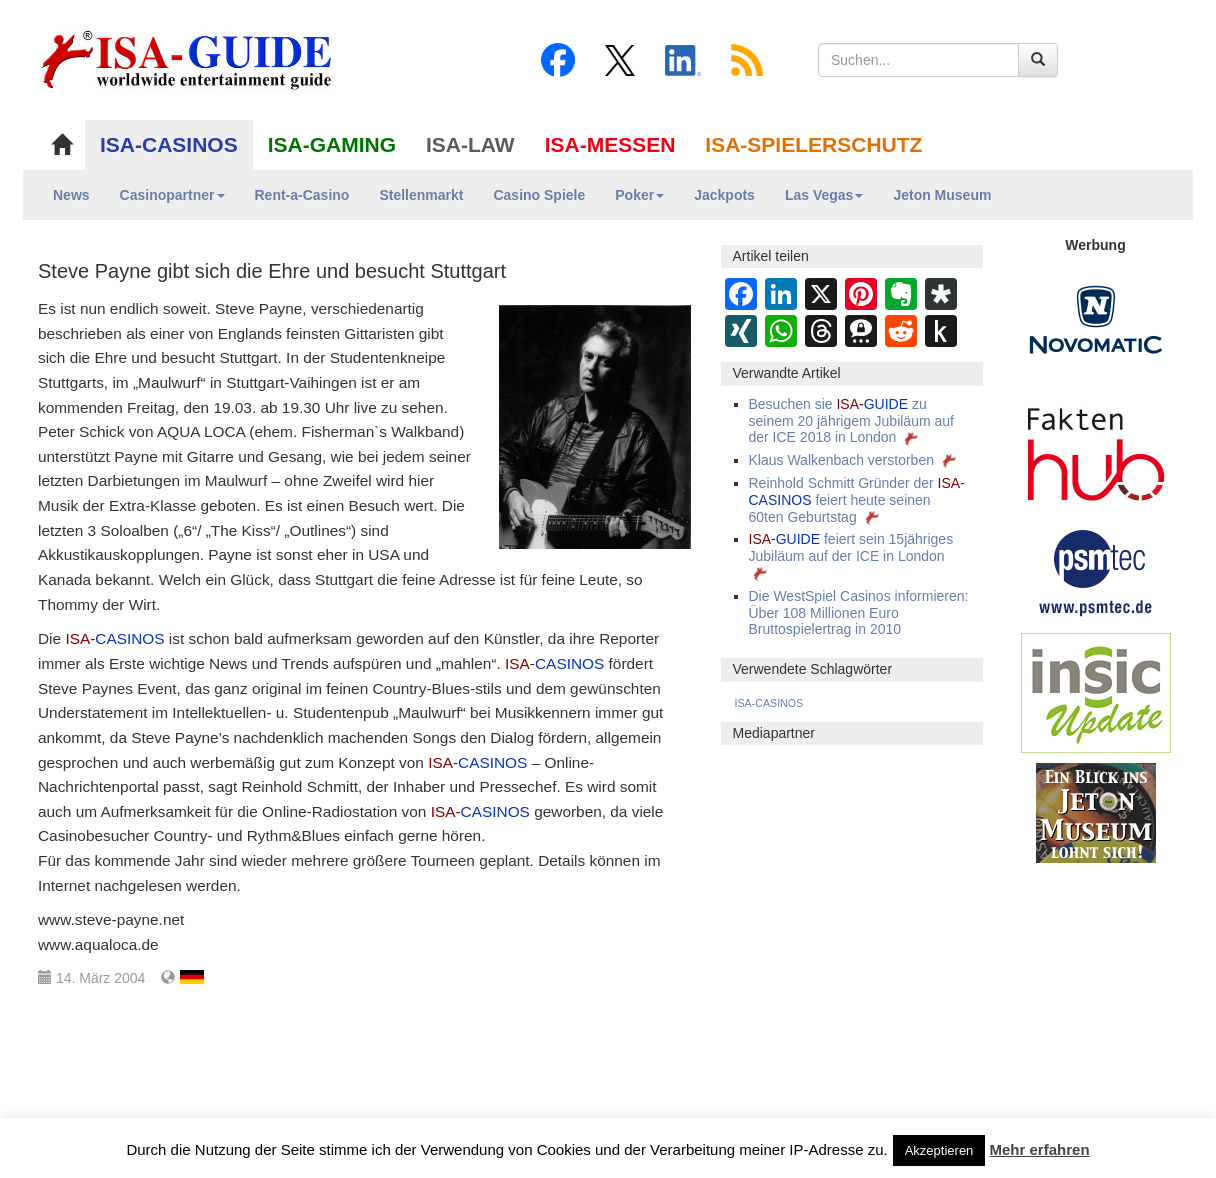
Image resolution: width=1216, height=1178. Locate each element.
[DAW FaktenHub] (1096, 449)
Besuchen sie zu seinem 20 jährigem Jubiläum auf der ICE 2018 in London (851, 421)
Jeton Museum (942, 195)
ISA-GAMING (332, 144)
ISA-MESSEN (610, 144)
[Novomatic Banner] (1096, 319)
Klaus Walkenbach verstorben (854, 460)
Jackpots (724, 195)
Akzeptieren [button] (939, 1150)
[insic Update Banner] (1096, 692)
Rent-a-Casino (302, 195)
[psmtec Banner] (1096, 570)
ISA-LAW (470, 144)
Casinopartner (172, 195)
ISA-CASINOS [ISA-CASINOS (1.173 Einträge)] (769, 703)
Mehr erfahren (1040, 1149)
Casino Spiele (539, 195)
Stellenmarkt (421, 195)
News (71, 195)
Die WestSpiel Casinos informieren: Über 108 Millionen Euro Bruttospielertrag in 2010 (859, 613)
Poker (639, 195)
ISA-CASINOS (169, 144)
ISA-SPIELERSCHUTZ (813, 144)
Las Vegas (824, 195)
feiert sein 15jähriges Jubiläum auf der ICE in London (851, 556)
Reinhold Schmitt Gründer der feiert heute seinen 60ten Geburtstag (857, 500)
